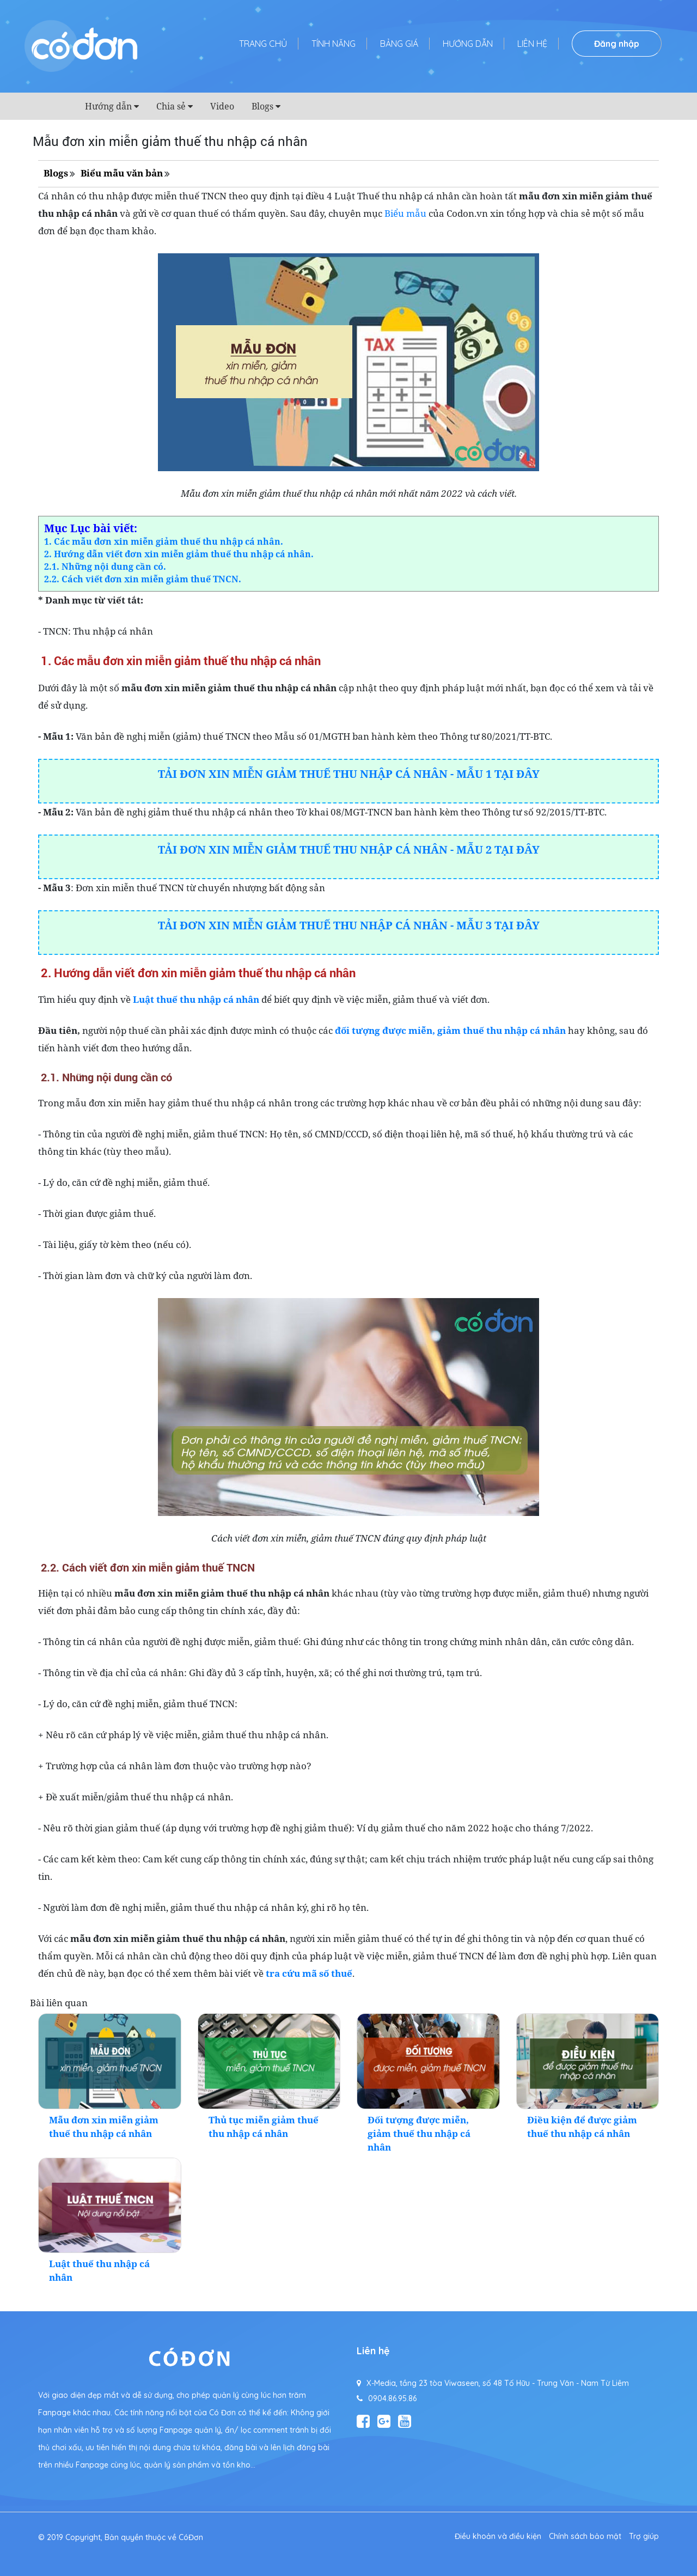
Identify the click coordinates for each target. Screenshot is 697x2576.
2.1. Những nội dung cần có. (105, 567)
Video (222, 106)
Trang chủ (263, 43)
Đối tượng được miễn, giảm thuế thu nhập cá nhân (419, 2133)
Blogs (262, 106)
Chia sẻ (171, 106)
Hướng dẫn (468, 43)
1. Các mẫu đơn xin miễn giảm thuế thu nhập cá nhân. (163, 541)
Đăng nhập (616, 43)
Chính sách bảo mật (585, 2536)
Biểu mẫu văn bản (122, 173)
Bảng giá (399, 43)
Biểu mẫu (405, 213)
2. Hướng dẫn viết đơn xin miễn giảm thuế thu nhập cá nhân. (179, 554)
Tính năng (333, 43)
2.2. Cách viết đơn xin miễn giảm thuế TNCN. (142, 579)
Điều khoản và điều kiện (498, 2536)
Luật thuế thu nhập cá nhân (196, 999)
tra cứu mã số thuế (309, 1973)
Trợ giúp (644, 2536)
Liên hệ (532, 43)
